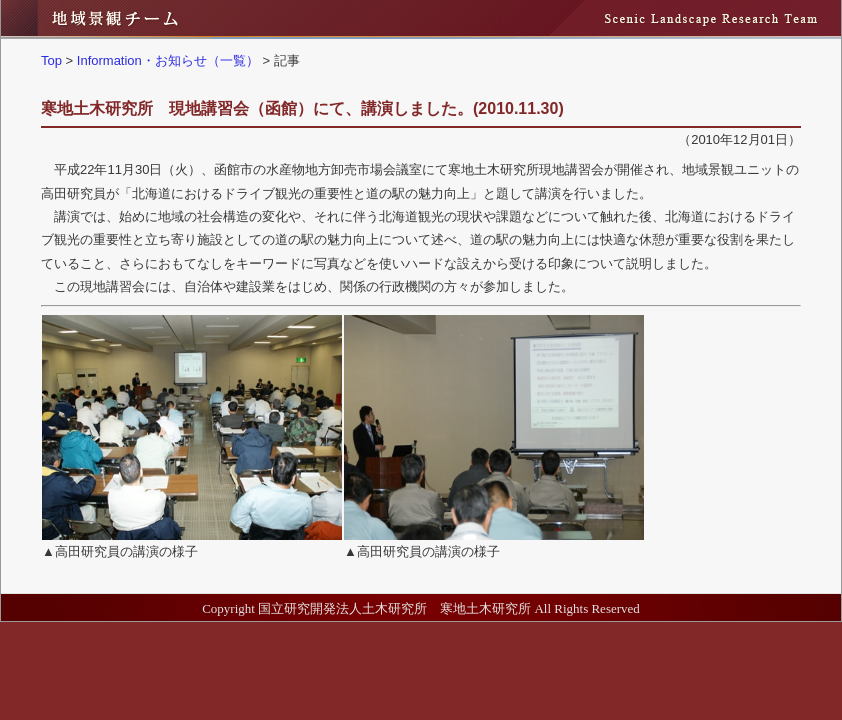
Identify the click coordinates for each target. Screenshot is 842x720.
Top (51, 60)
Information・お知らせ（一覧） (168, 60)
